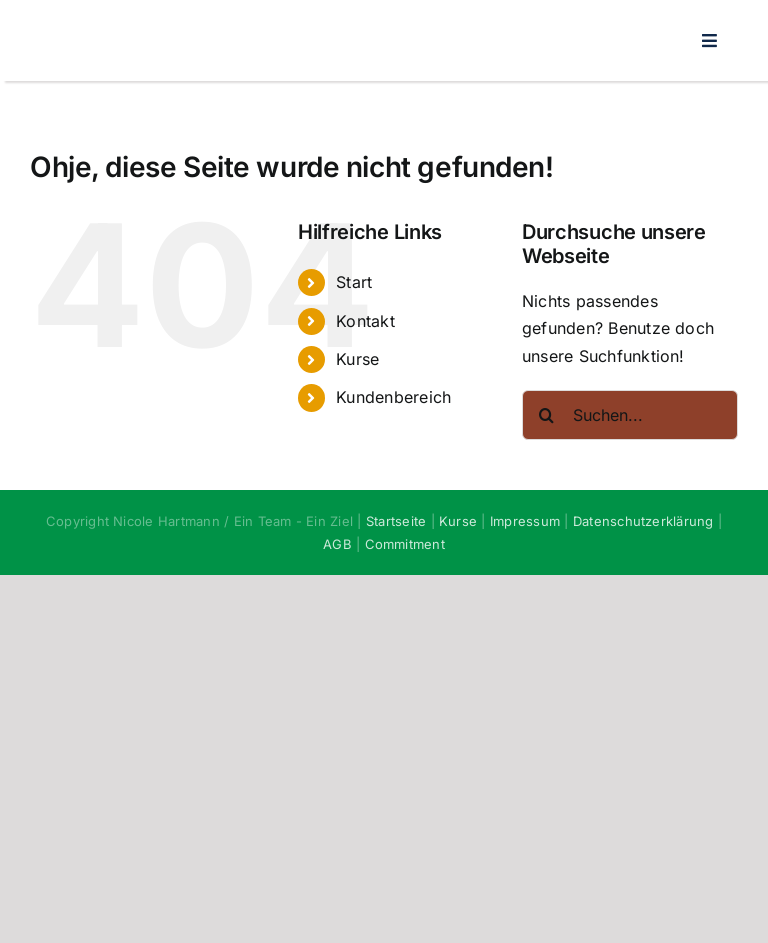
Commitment (405, 544)
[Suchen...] (630, 415)
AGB (337, 544)
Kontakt (365, 321)
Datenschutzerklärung (643, 521)
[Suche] (547, 415)
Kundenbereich (393, 397)
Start (354, 282)
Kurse (357, 359)
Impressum (525, 521)
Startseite (396, 521)
